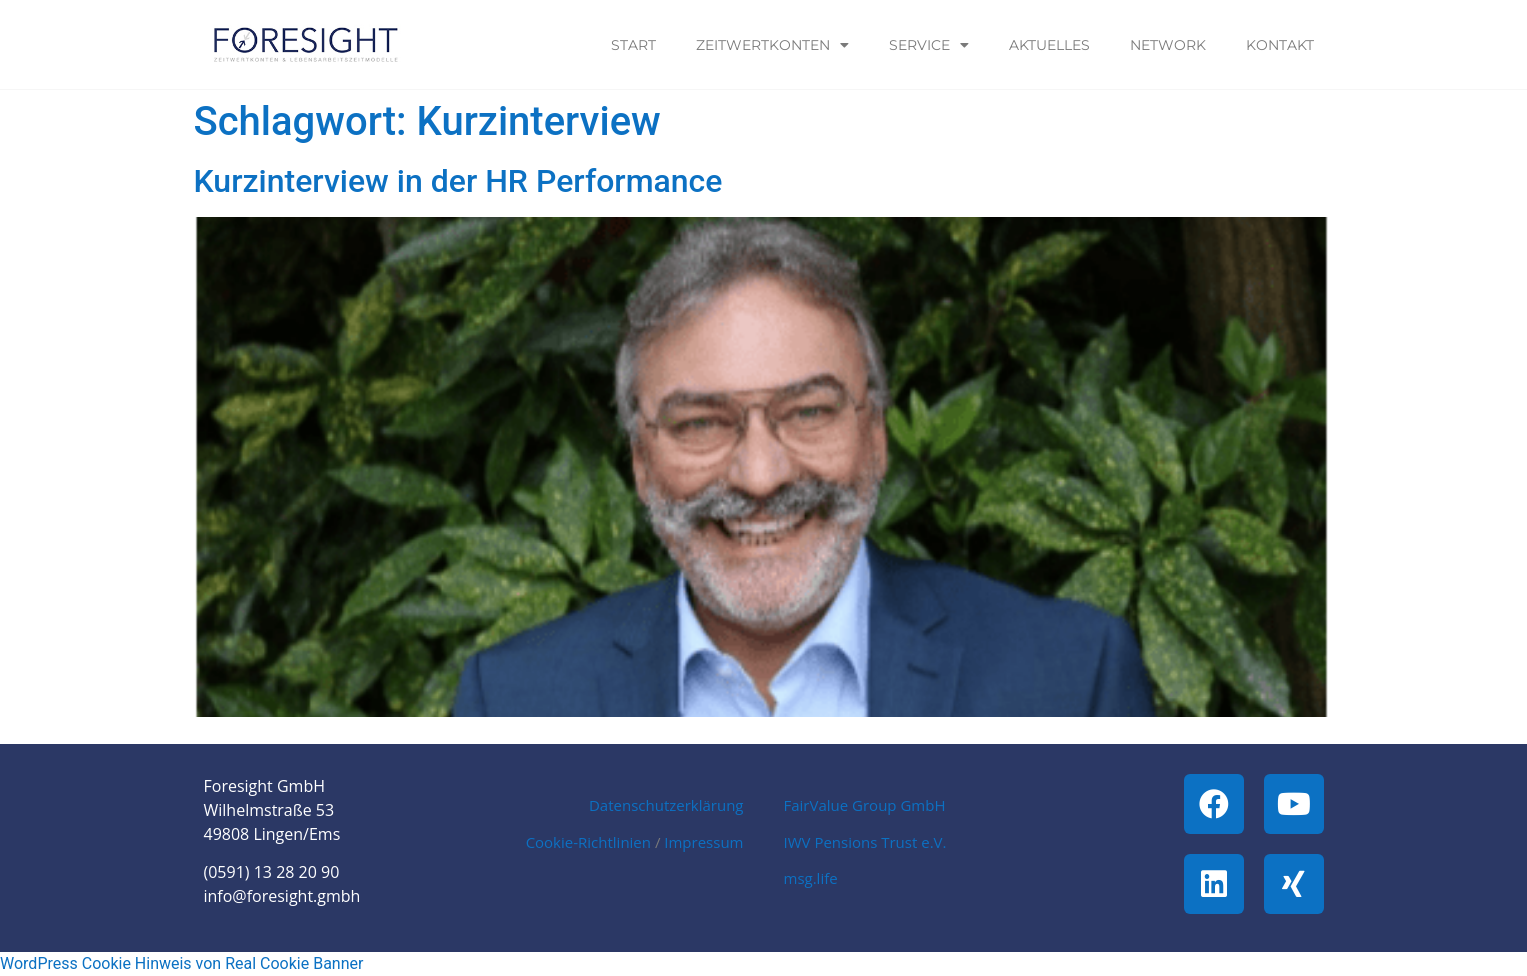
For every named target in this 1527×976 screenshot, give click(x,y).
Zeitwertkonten (772, 45)
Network (1168, 45)
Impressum (703, 842)
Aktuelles (1049, 45)
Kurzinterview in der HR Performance (458, 181)
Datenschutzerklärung (666, 805)
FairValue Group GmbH (865, 805)
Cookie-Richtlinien (588, 842)
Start (633, 45)
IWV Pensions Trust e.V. (865, 842)
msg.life (811, 878)
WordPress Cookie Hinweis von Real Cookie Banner (181, 963)
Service (929, 45)
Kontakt (1280, 45)
